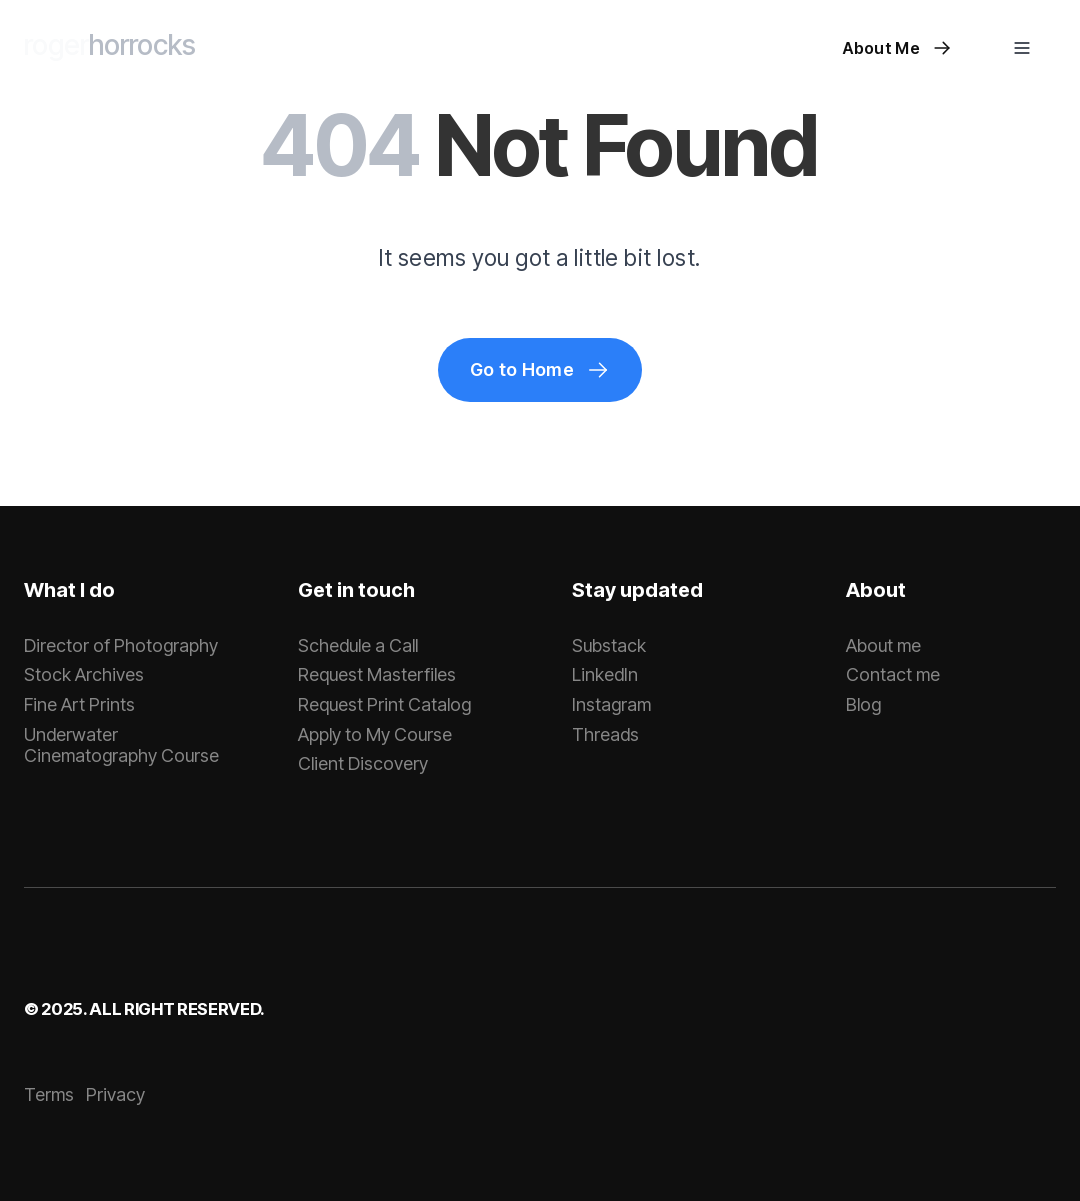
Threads (605, 734)
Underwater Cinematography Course (121, 745)
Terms (49, 1094)
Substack (609, 645)
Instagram (611, 704)
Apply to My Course (375, 734)
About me (883, 645)
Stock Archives (84, 674)
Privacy (115, 1094)
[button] (1022, 48)
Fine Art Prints (79, 704)
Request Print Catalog (384, 704)
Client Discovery (363, 763)
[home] (110, 48)
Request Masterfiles (377, 674)
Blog (863, 704)
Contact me (893, 674)
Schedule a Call (358, 645)
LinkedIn (605, 674)
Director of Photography (121, 645)
